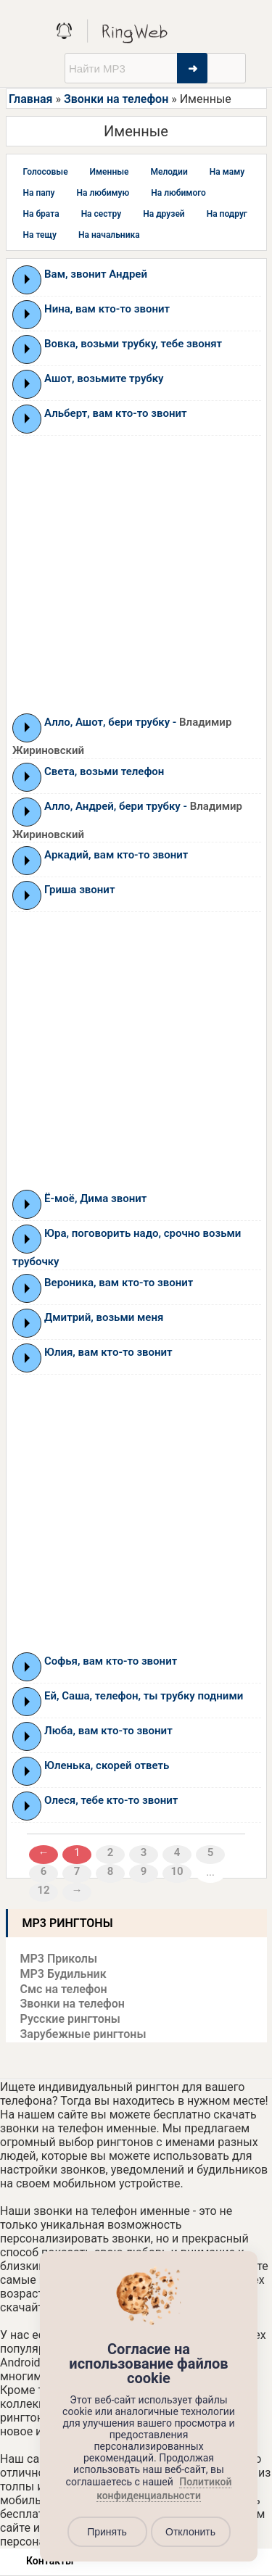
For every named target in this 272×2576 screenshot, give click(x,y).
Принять (107, 2532)
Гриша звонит (79, 889)
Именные (109, 172)
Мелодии (168, 172)
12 (44, 1890)
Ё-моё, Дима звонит (95, 1198)
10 (177, 1871)
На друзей (163, 214)
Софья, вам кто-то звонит (110, 1661)
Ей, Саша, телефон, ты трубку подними (143, 1695)
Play (27, 279)
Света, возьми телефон (104, 770)
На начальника (109, 235)
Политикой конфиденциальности (163, 2489)
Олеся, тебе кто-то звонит (111, 1800)
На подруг (227, 214)
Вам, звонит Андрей (95, 274)
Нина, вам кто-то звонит (107, 308)
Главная (30, 99)
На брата (41, 214)
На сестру (101, 214)
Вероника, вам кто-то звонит (118, 1282)
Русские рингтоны (70, 2019)
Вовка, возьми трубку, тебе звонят (133, 343)
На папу (39, 193)
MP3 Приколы (59, 1959)
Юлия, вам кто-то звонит (108, 1352)
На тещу (40, 235)
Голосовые (45, 172)
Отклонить (190, 2532)
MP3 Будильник (63, 1974)
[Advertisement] (136, 574)
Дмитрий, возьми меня (103, 1317)
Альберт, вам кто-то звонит (115, 413)
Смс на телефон (63, 1989)
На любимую (102, 193)
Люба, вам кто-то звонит (108, 1730)
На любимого (178, 193)
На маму (227, 172)
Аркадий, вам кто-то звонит (116, 854)
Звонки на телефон (116, 99)
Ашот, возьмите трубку (104, 378)
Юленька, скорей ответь (106, 1765)
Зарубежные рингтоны (83, 2034)
